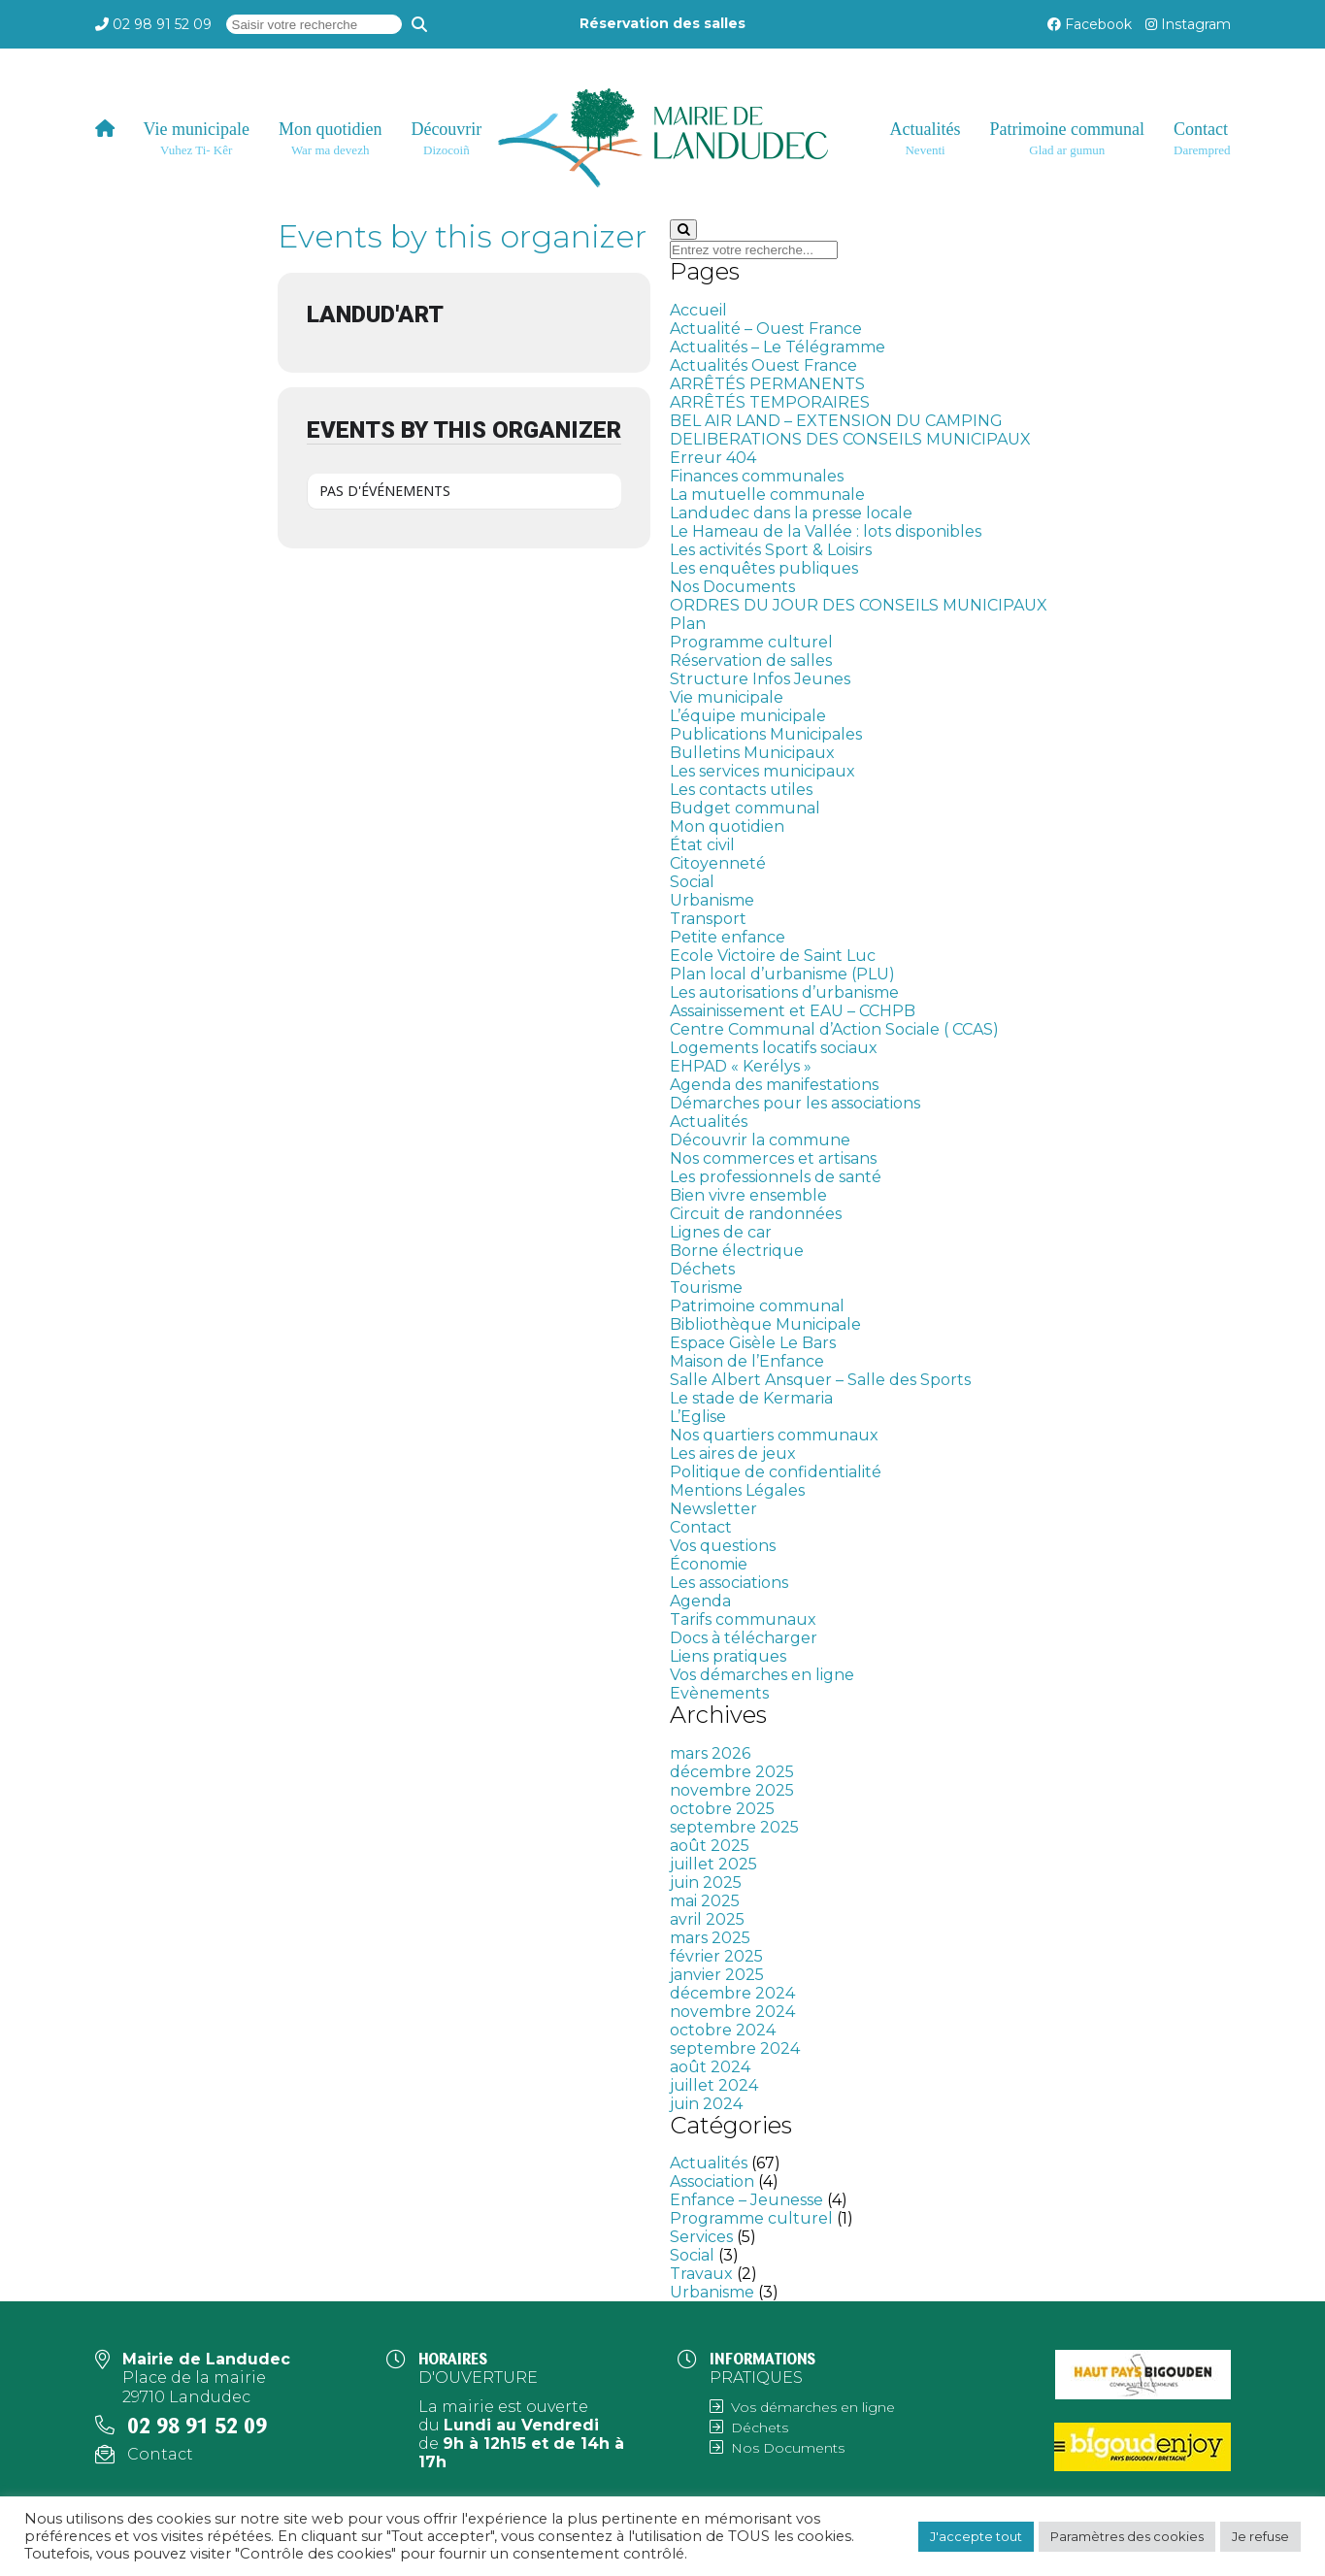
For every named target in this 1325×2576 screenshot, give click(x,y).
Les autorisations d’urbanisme (784, 992)
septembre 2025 (734, 1827)
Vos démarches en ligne (762, 1675)
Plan (688, 623)
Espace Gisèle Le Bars (753, 1343)
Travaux (701, 2273)
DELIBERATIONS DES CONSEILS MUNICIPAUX (850, 439)
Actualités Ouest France (763, 365)
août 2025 (709, 1845)
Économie (708, 1564)
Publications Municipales (766, 734)
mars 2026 (710, 1753)
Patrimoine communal (757, 1306)
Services (701, 2237)
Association (712, 2181)
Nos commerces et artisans (773, 1158)
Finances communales (757, 476)
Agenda (700, 1601)
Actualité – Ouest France (766, 328)
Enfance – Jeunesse (746, 2200)
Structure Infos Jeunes (760, 679)
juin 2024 (706, 2104)
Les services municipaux (762, 771)
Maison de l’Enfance (747, 1361)
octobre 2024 (723, 2030)
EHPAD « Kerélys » (741, 1066)
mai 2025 (705, 1901)
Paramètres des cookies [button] (1127, 2536)
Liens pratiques (728, 1656)
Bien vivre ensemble (748, 1195)
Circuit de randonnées (756, 1214)
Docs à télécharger (743, 1638)
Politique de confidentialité (775, 1472)
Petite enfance (727, 937)
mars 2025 (710, 1938)
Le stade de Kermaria (751, 1398)
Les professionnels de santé (775, 1177)
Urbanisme (712, 900)
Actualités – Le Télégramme (777, 347)
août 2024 (710, 2067)
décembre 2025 (732, 1772)
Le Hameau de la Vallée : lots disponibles (825, 531)
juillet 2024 (714, 2085)
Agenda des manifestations (774, 1084)
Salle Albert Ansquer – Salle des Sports (820, 1380)
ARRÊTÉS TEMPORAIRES (770, 402)
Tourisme (706, 1287)
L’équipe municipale (748, 716)
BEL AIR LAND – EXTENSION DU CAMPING (836, 421)
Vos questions (723, 1545)
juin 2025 (706, 1882)
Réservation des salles (662, 23)
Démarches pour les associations (795, 1103)
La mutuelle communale (767, 494)
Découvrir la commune (760, 1140)
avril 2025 (707, 1919)
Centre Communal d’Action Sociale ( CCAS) (834, 1029)
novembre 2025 (732, 1790)
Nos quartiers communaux (774, 1435)
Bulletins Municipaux (752, 752)
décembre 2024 (732, 1993)
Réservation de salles (751, 660)
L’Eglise (698, 1416)
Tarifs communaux (743, 1619)
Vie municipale (726, 697)
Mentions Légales (737, 1490)
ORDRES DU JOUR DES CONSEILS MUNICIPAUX (858, 605)
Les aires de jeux (733, 1453)
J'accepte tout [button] (976, 2536)
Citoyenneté (718, 863)
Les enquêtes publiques (764, 568)
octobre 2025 (722, 1809)
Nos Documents (732, 587)
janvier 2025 (717, 1974)
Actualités (708, 1121)
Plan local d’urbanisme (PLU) (782, 974)
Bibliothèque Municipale (765, 1324)
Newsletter (713, 1509)
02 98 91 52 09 (162, 24)
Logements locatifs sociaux (774, 1048)
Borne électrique (737, 1250)
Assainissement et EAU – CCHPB (792, 1011)
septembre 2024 (735, 2048)
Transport (708, 918)
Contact (701, 1527)
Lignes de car (721, 1232)
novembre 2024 (732, 2011)
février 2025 (716, 1956)
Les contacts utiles (741, 789)
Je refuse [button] (1260, 2536)
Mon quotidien (727, 826)
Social (692, 882)
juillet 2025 (713, 1864)
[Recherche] (419, 24)
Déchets (702, 1269)
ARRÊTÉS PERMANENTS (767, 384)
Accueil (698, 310)
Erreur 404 (713, 457)
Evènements (719, 1693)
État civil (702, 845)
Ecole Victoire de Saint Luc (773, 955)
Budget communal (745, 808)
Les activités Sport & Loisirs (771, 550)
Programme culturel (751, 642)
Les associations (729, 1582)
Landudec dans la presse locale (791, 513)
